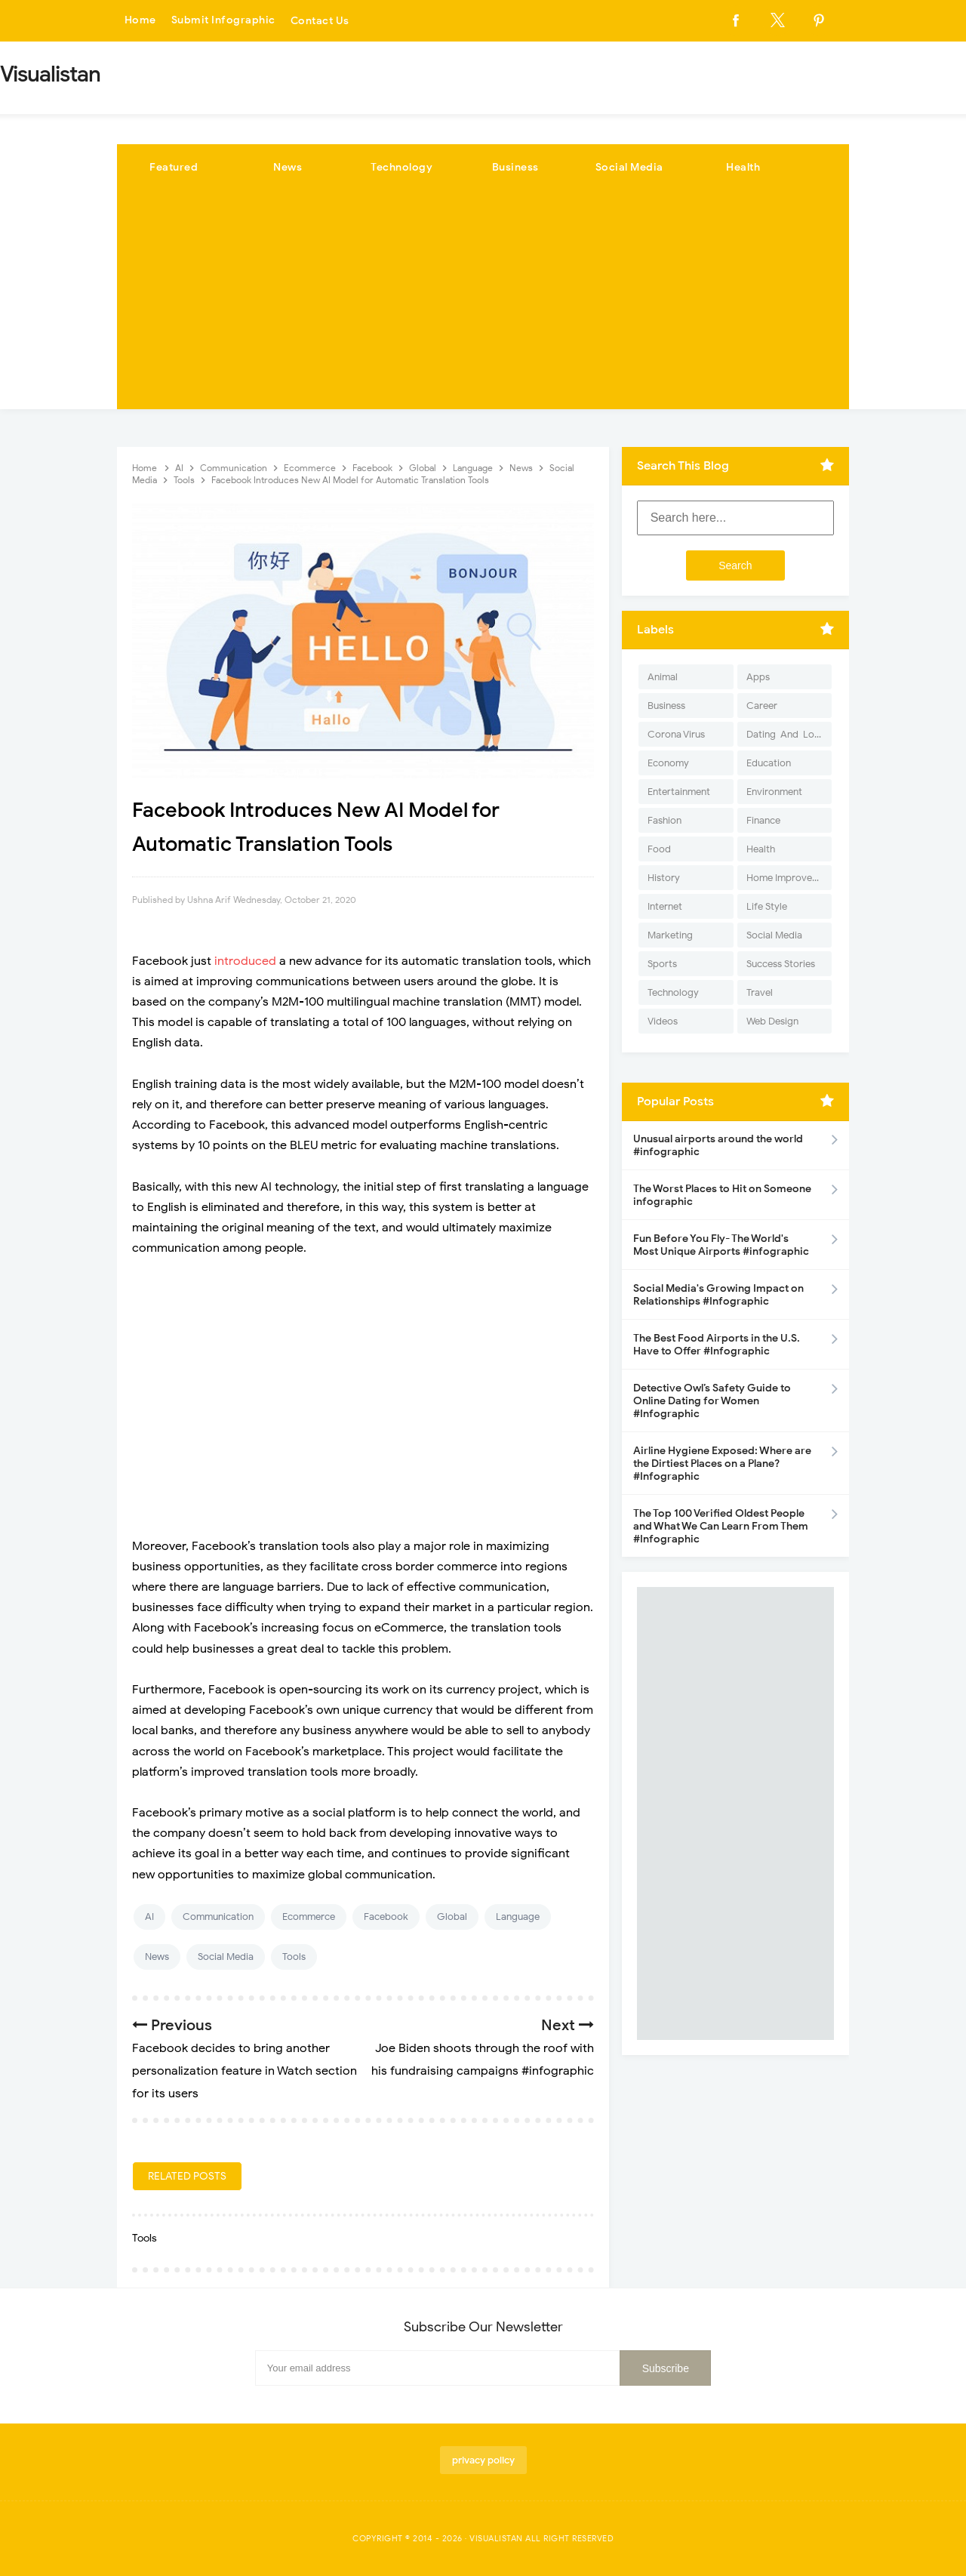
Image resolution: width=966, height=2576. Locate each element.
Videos (663, 1021)
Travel (759, 992)
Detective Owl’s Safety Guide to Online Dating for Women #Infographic (712, 1401)
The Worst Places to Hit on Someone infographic (722, 1195)
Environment (774, 791)
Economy (668, 762)
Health (743, 167)
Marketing (670, 935)
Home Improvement (789, 877)
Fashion (664, 820)
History (664, 877)
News (287, 167)
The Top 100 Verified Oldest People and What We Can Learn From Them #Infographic (720, 1526)
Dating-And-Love (785, 734)
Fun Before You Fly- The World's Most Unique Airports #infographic (721, 1245)
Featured (173, 167)
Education (768, 762)
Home (140, 20)
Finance (763, 820)
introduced (246, 961)
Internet (665, 906)
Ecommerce (308, 1916)
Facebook (386, 1916)
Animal (663, 676)
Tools (294, 1956)
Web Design (772, 1021)
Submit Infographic (223, 20)
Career (761, 705)
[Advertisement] (483, 303)
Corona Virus (676, 734)
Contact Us (320, 20)
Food (659, 849)
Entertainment (679, 791)
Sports (662, 963)
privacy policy (483, 2460)
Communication (218, 1916)
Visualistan (496, 2538)
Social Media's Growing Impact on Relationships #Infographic (718, 1295)
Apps (758, 676)
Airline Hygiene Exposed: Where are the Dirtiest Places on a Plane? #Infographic (722, 1463)
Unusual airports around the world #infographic (718, 1145)
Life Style (766, 906)
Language (518, 1916)
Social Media (629, 167)
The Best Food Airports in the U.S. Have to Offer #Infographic (716, 1344)
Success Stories (780, 963)
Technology (401, 167)
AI (149, 1916)
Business (515, 167)
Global (452, 1916)
